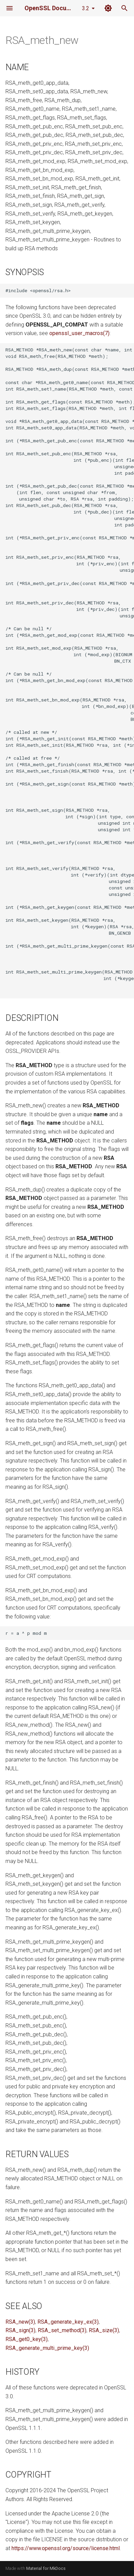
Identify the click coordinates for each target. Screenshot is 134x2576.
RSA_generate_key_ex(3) (68, 2322)
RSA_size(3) (104, 2330)
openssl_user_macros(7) (79, 333)
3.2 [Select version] (85, 8)
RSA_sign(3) (20, 2330)
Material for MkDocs (46, 2568)
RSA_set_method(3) (62, 2330)
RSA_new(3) (20, 2322)
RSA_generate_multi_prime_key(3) (47, 2348)
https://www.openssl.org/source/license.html (66, 2548)
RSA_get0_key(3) (26, 2339)
